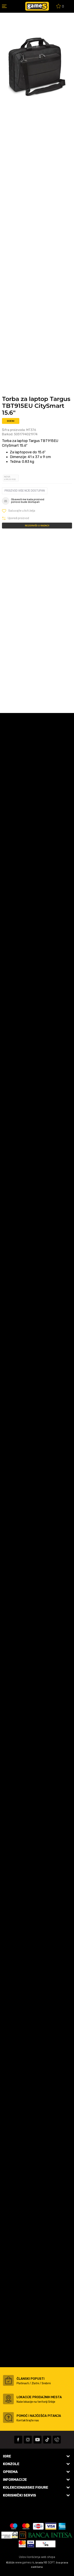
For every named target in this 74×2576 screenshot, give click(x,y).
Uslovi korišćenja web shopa (37, 2557)
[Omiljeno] (60, 6)
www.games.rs (24, 2562)
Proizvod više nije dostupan (25, 490)
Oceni (10, 421)
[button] (18, 511)
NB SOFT (49, 2562)
